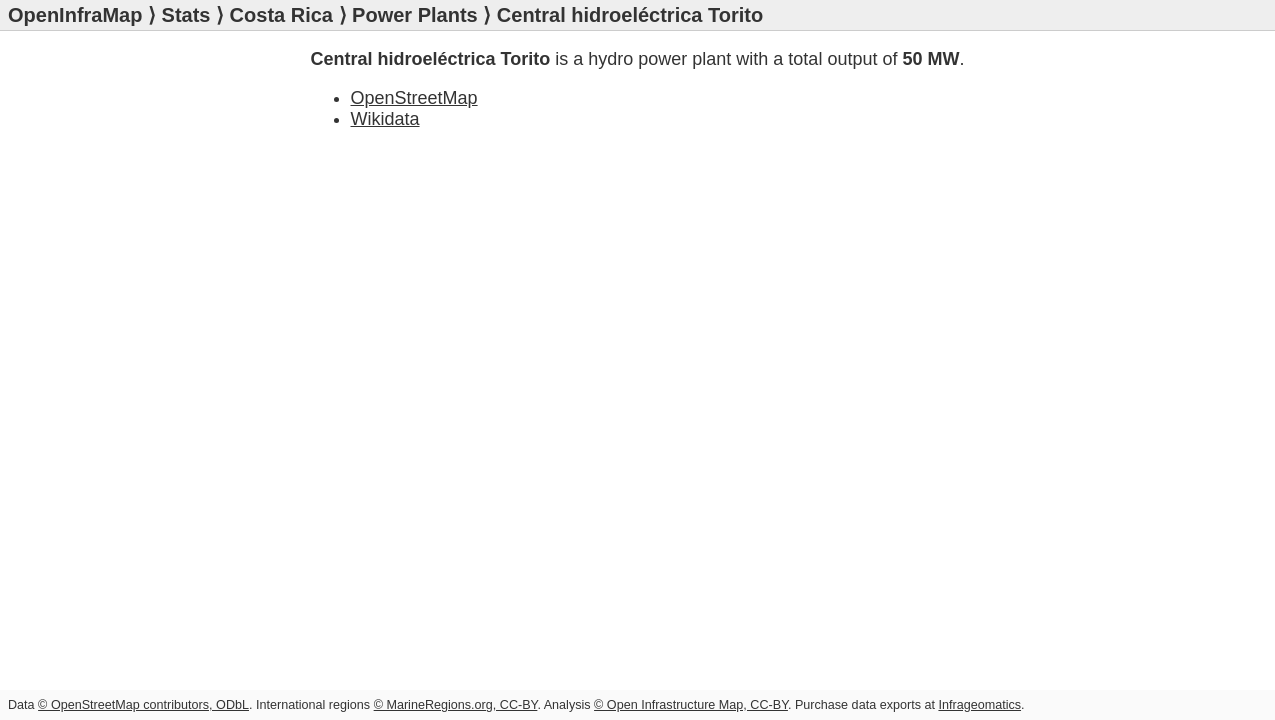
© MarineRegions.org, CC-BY (456, 705)
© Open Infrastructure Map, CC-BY (691, 705)
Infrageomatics (979, 705)
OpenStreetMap (414, 98)
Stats (186, 15)
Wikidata (385, 119)
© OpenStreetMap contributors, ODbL (143, 705)
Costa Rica (281, 15)
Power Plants (415, 15)
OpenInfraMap (75, 15)
